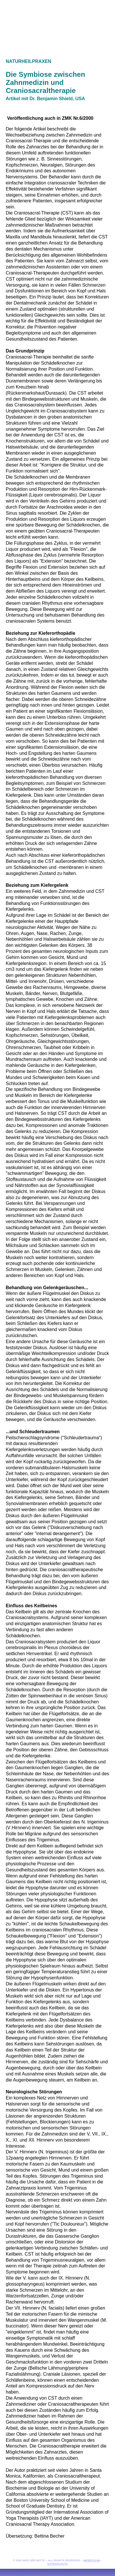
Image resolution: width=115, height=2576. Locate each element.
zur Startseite (57, 19)
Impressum (91, 2560)
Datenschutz (57, 2563)
